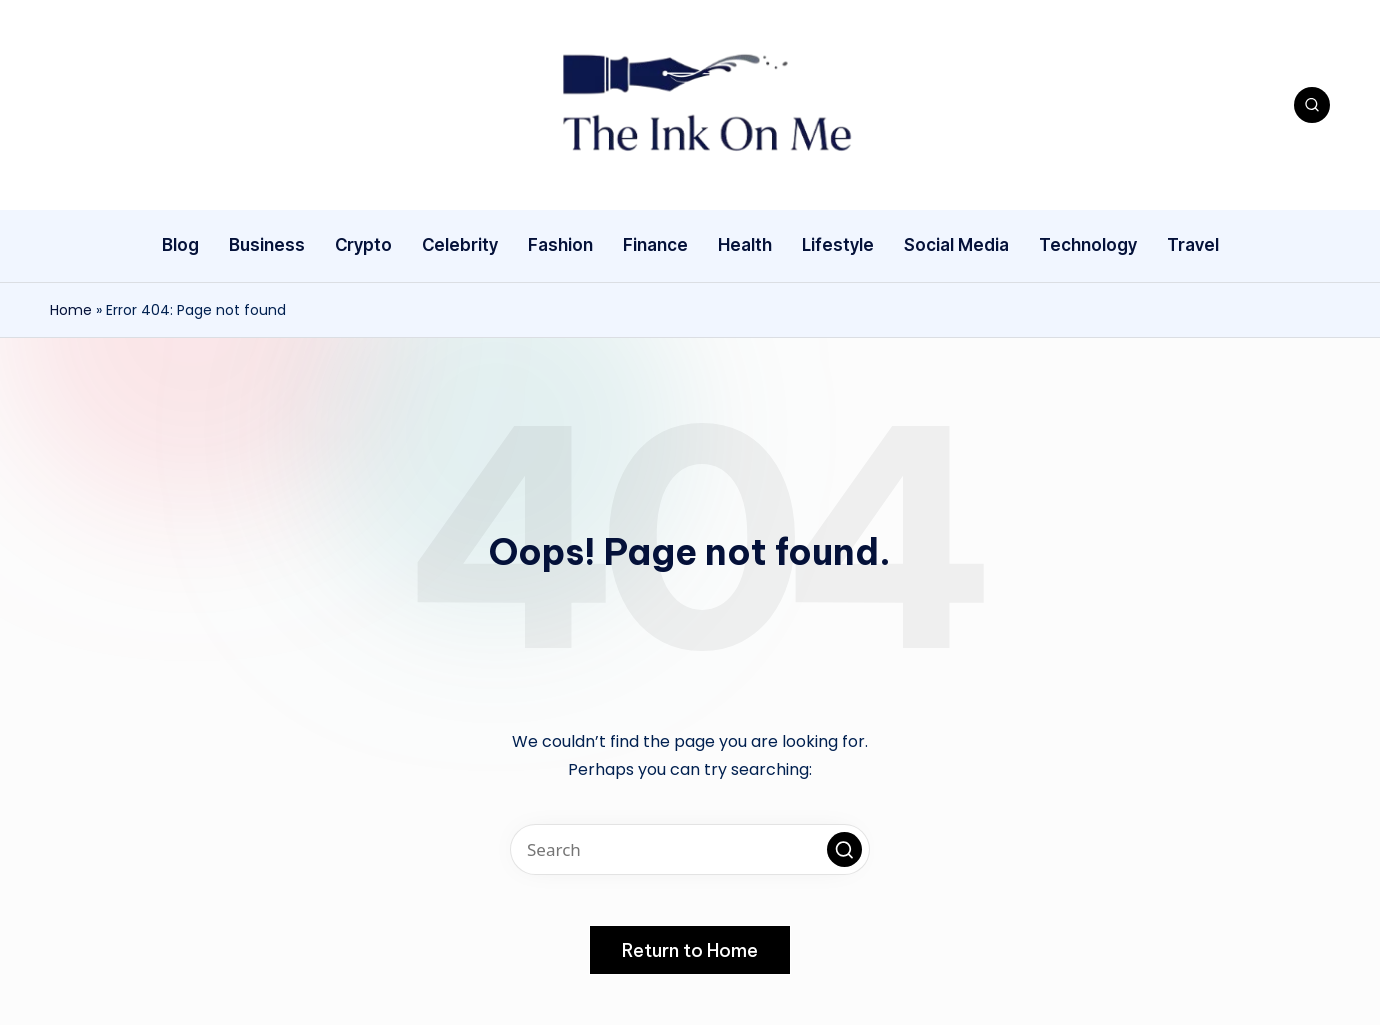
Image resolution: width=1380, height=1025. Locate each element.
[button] (844, 849)
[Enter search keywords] (690, 849)
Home (71, 310)
